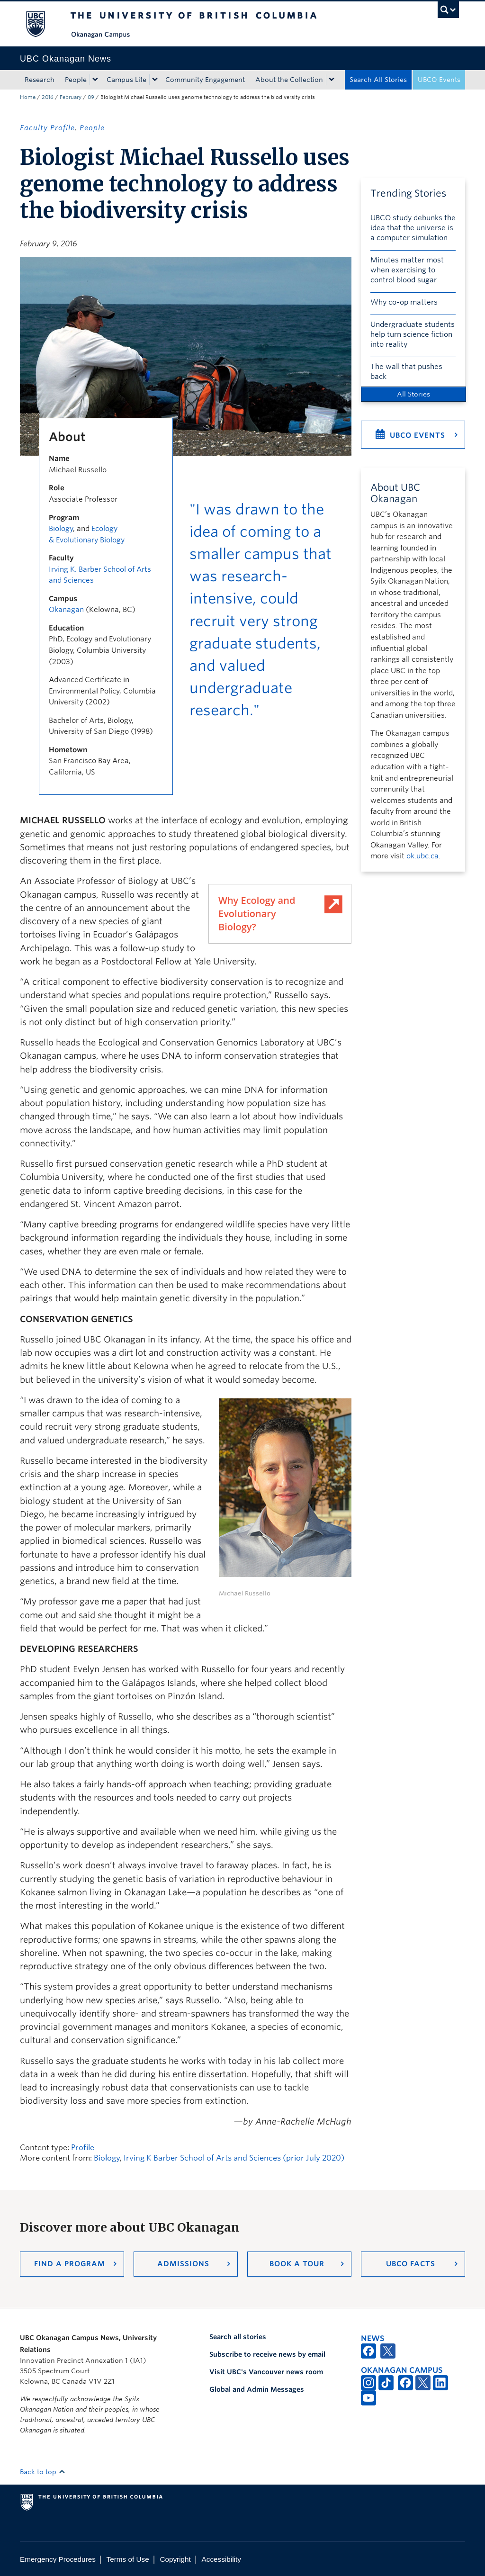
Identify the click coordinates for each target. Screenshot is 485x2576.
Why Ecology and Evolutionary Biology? (256, 913)
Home (28, 97)
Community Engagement (205, 79)
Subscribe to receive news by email (267, 2354)
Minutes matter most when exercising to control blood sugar (407, 270)
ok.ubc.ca (422, 856)
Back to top (42, 2472)
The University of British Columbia (42, 23)
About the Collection (289, 79)
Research (39, 79)
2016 (48, 97)
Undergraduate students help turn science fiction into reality (412, 334)
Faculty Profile (47, 128)
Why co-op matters (404, 302)
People (76, 79)
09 (91, 97)
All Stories (413, 394)
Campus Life (126, 79)
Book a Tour (296, 2264)
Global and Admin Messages (256, 2389)
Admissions (183, 2264)
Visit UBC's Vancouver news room (266, 2372)
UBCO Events (439, 79)
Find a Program (69, 2264)
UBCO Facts (410, 2264)
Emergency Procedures (58, 2559)
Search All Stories (378, 79)
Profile (82, 2147)
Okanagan (66, 609)
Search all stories (237, 2337)
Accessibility (221, 2559)
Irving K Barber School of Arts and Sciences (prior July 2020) (234, 2157)
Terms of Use (128, 2559)
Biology (61, 528)
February (70, 97)
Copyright (175, 2559)
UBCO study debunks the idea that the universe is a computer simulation (413, 228)
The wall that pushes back (406, 371)
